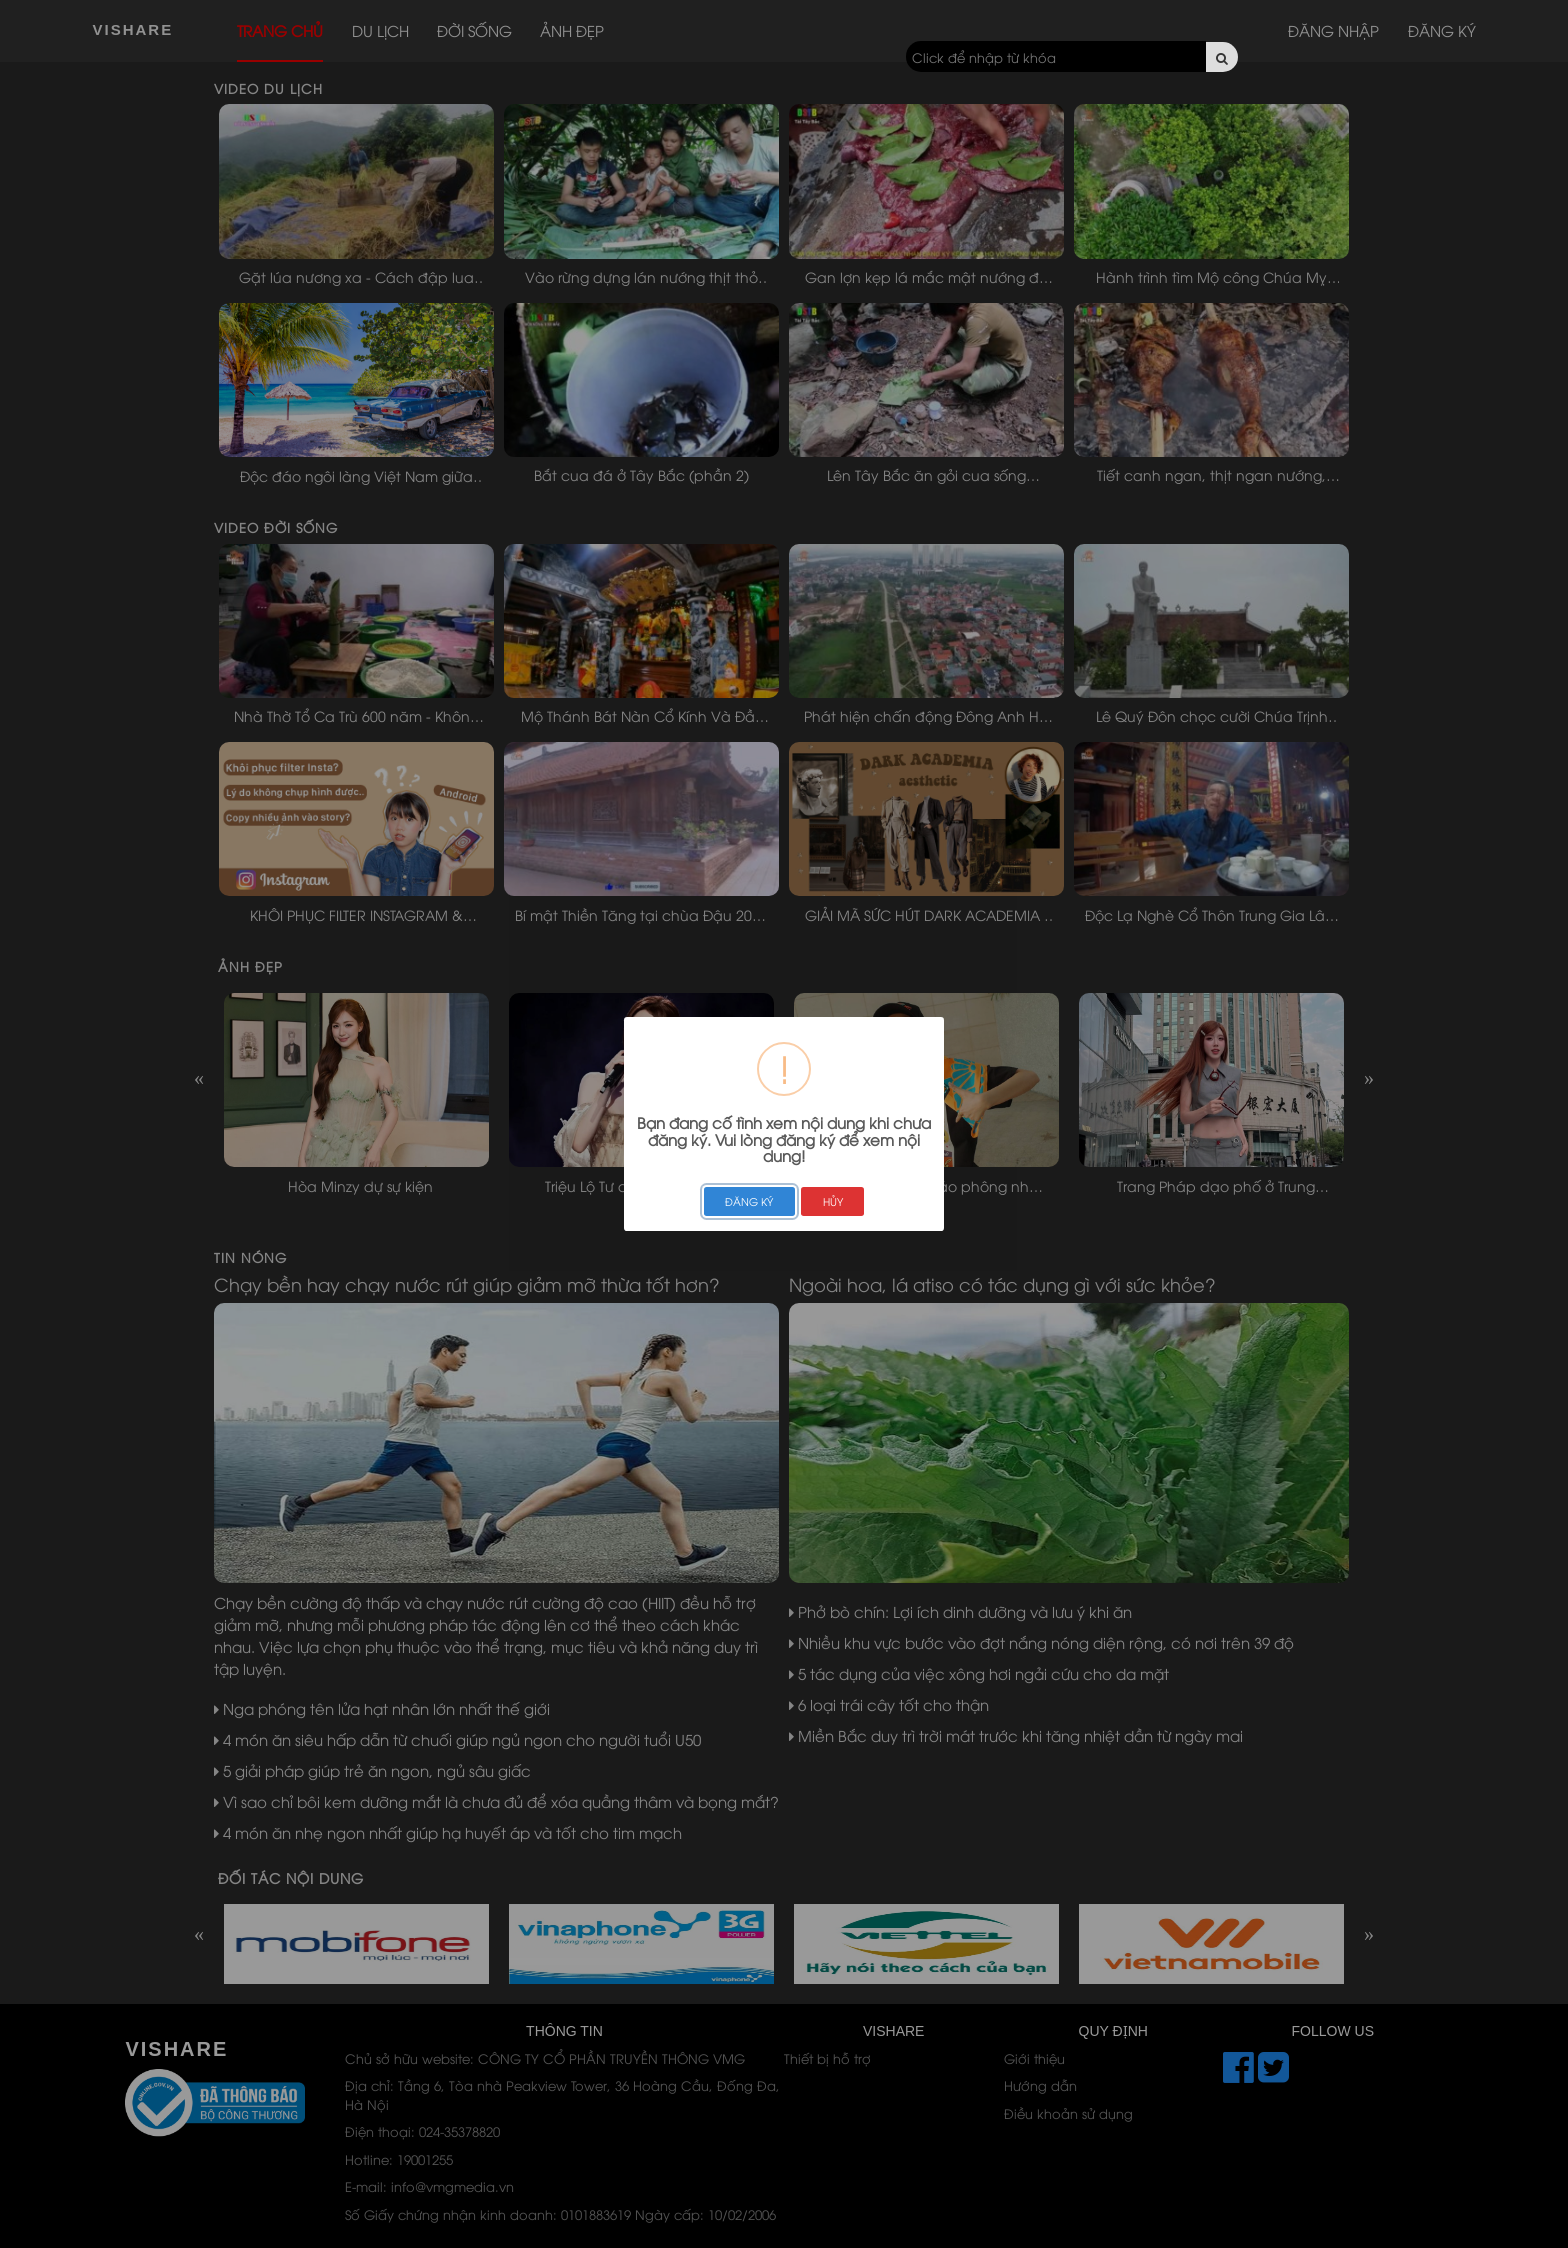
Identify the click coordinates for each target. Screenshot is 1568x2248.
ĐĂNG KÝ (749, 1201)
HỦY (833, 1201)
